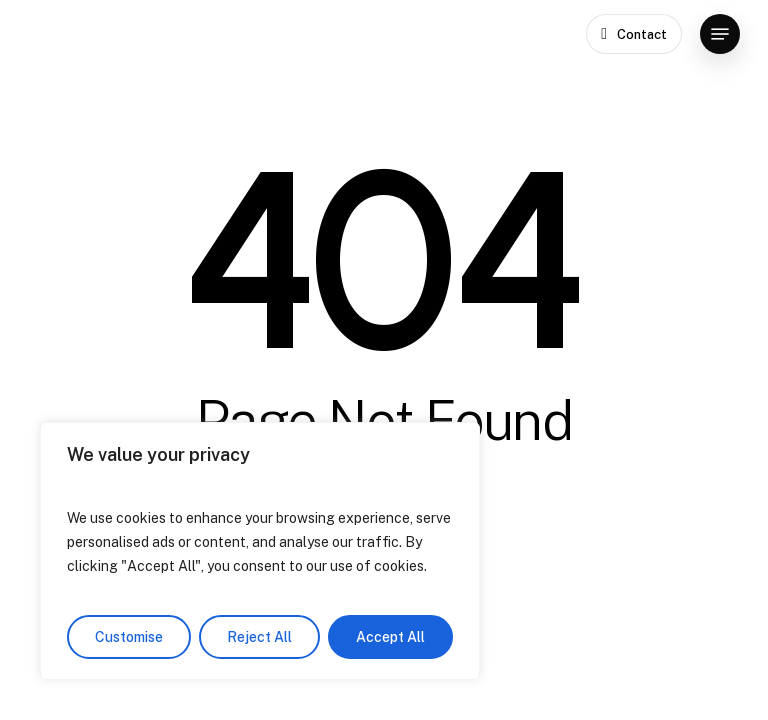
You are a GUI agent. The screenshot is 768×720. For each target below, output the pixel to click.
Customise (129, 637)
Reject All (259, 637)
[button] (720, 34)
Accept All (390, 637)
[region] (260, 551)
